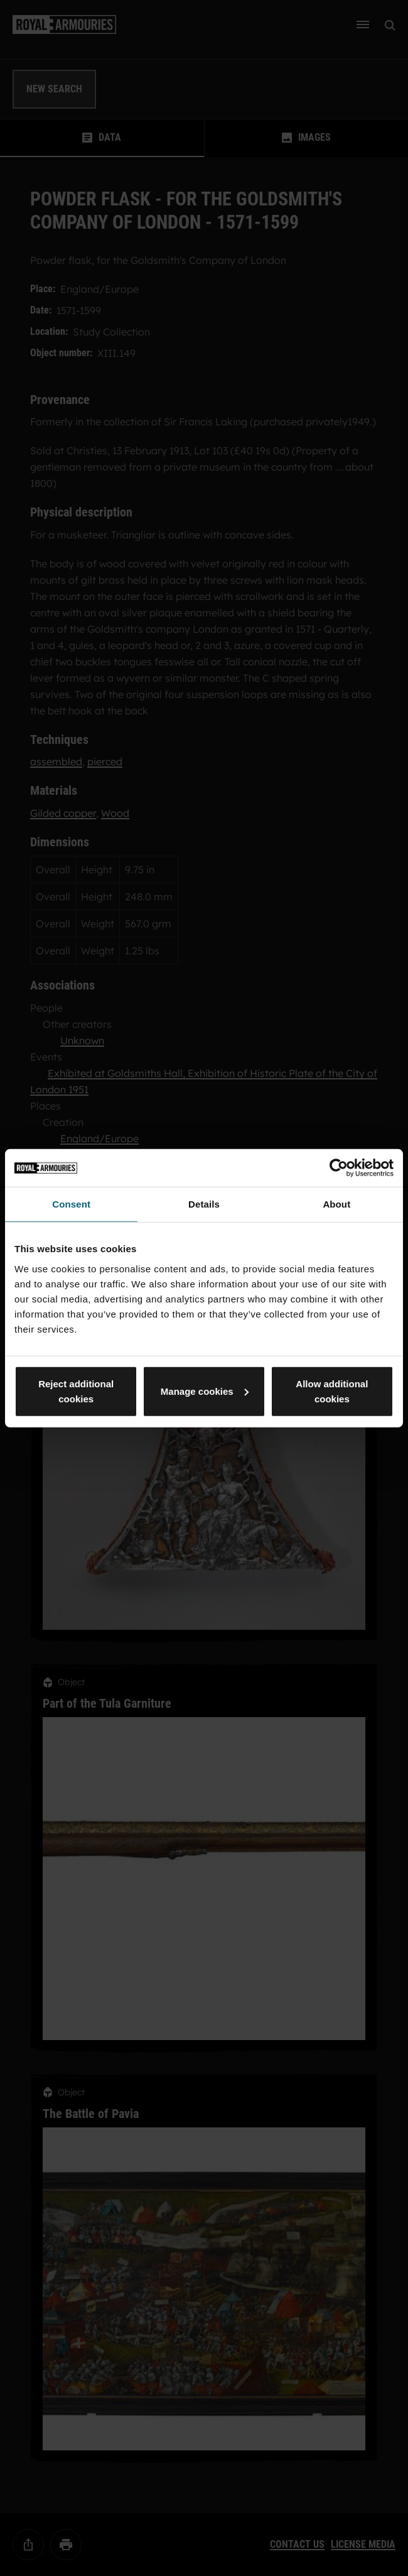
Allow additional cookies (332, 1391)
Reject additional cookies (76, 1391)
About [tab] (336, 1204)
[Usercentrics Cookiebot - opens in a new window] (339, 1168)
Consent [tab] (71, 1204)
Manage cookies (205, 1390)
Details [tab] (204, 1204)
